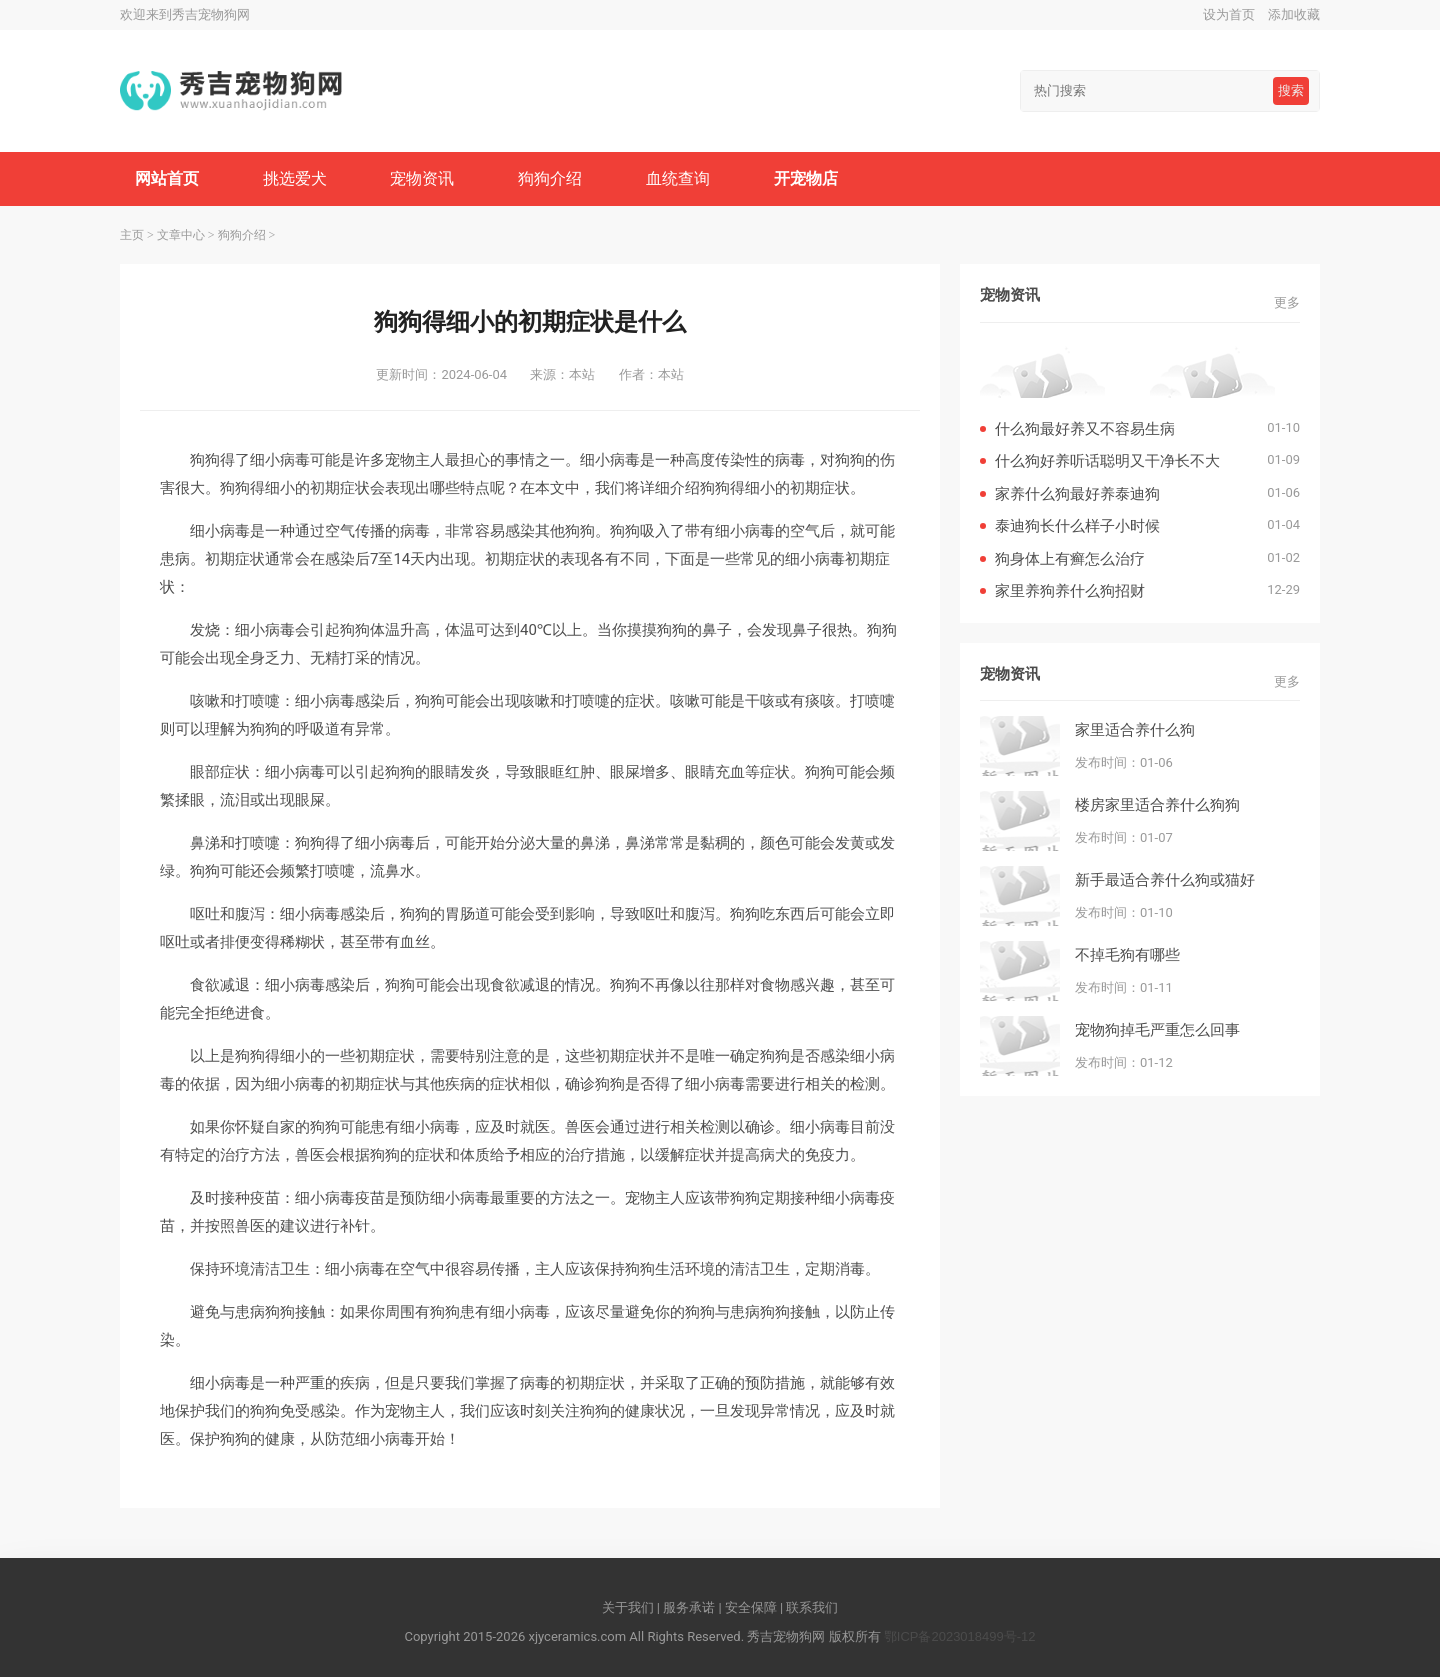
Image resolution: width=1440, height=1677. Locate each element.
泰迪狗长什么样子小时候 (1077, 525)
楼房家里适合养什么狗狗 (1157, 804)
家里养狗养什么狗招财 (1070, 590)
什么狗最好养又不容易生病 (1085, 428)
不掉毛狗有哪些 (1127, 954)
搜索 (1291, 90)
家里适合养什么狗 (1135, 729)
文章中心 (181, 235)
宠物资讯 (422, 178)
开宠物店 (806, 178)
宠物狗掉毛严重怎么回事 (1157, 1029)
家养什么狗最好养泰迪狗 (1077, 493)
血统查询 (678, 178)
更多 (1287, 302)
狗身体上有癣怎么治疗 (1070, 558)
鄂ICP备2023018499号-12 (960, 1636)
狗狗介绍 (550, 178)
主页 (132, 235)
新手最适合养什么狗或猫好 (1165, 879)
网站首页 (167, 178)
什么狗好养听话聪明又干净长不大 (1107, 460)
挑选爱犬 (295, 178)
